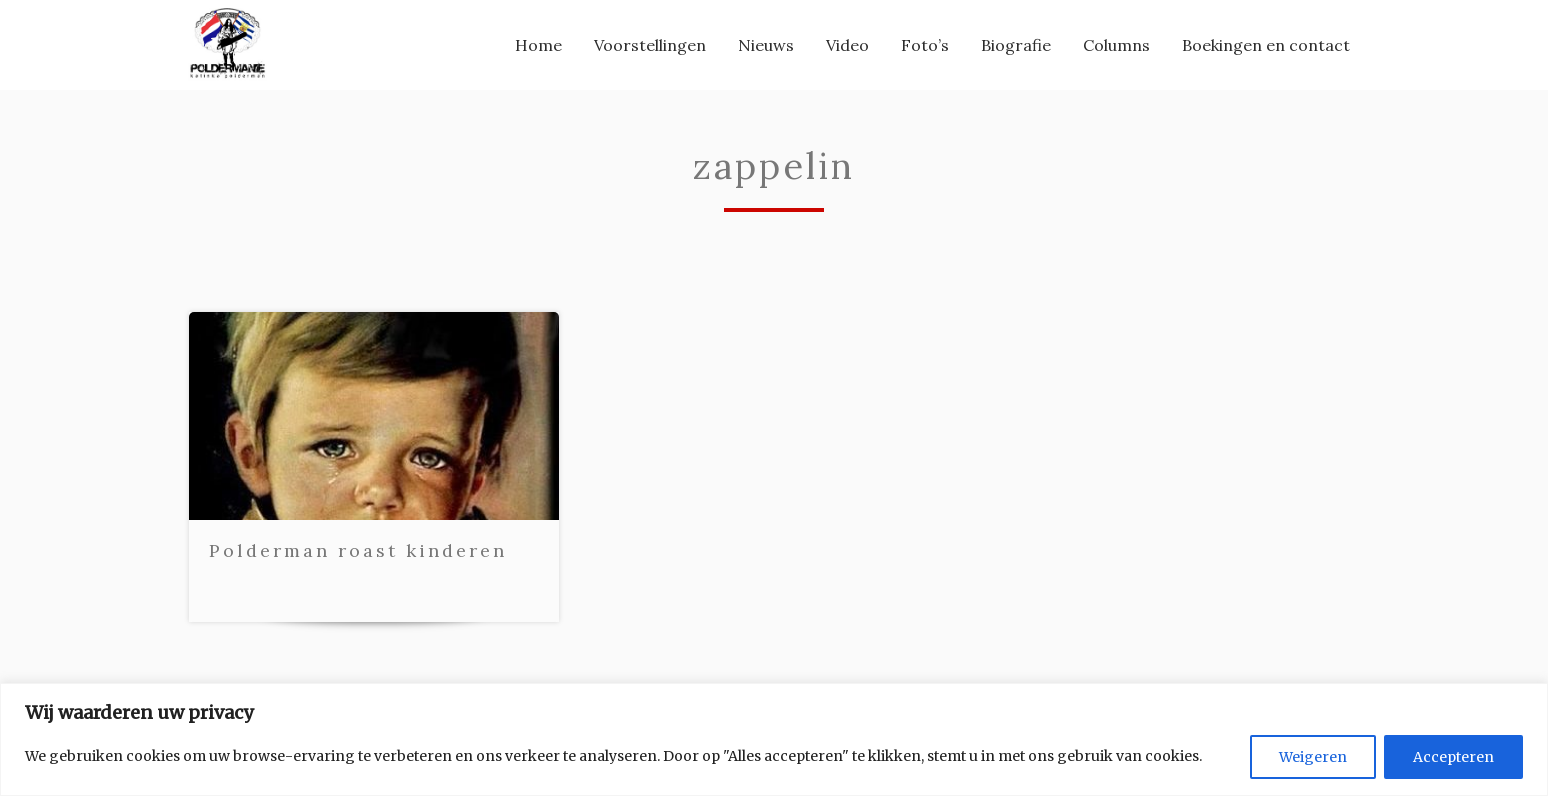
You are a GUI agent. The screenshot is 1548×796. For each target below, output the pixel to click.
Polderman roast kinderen (358, 561)
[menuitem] (538, 48)
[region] (774, 739)
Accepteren (1453, 757)
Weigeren (1313, 757)
